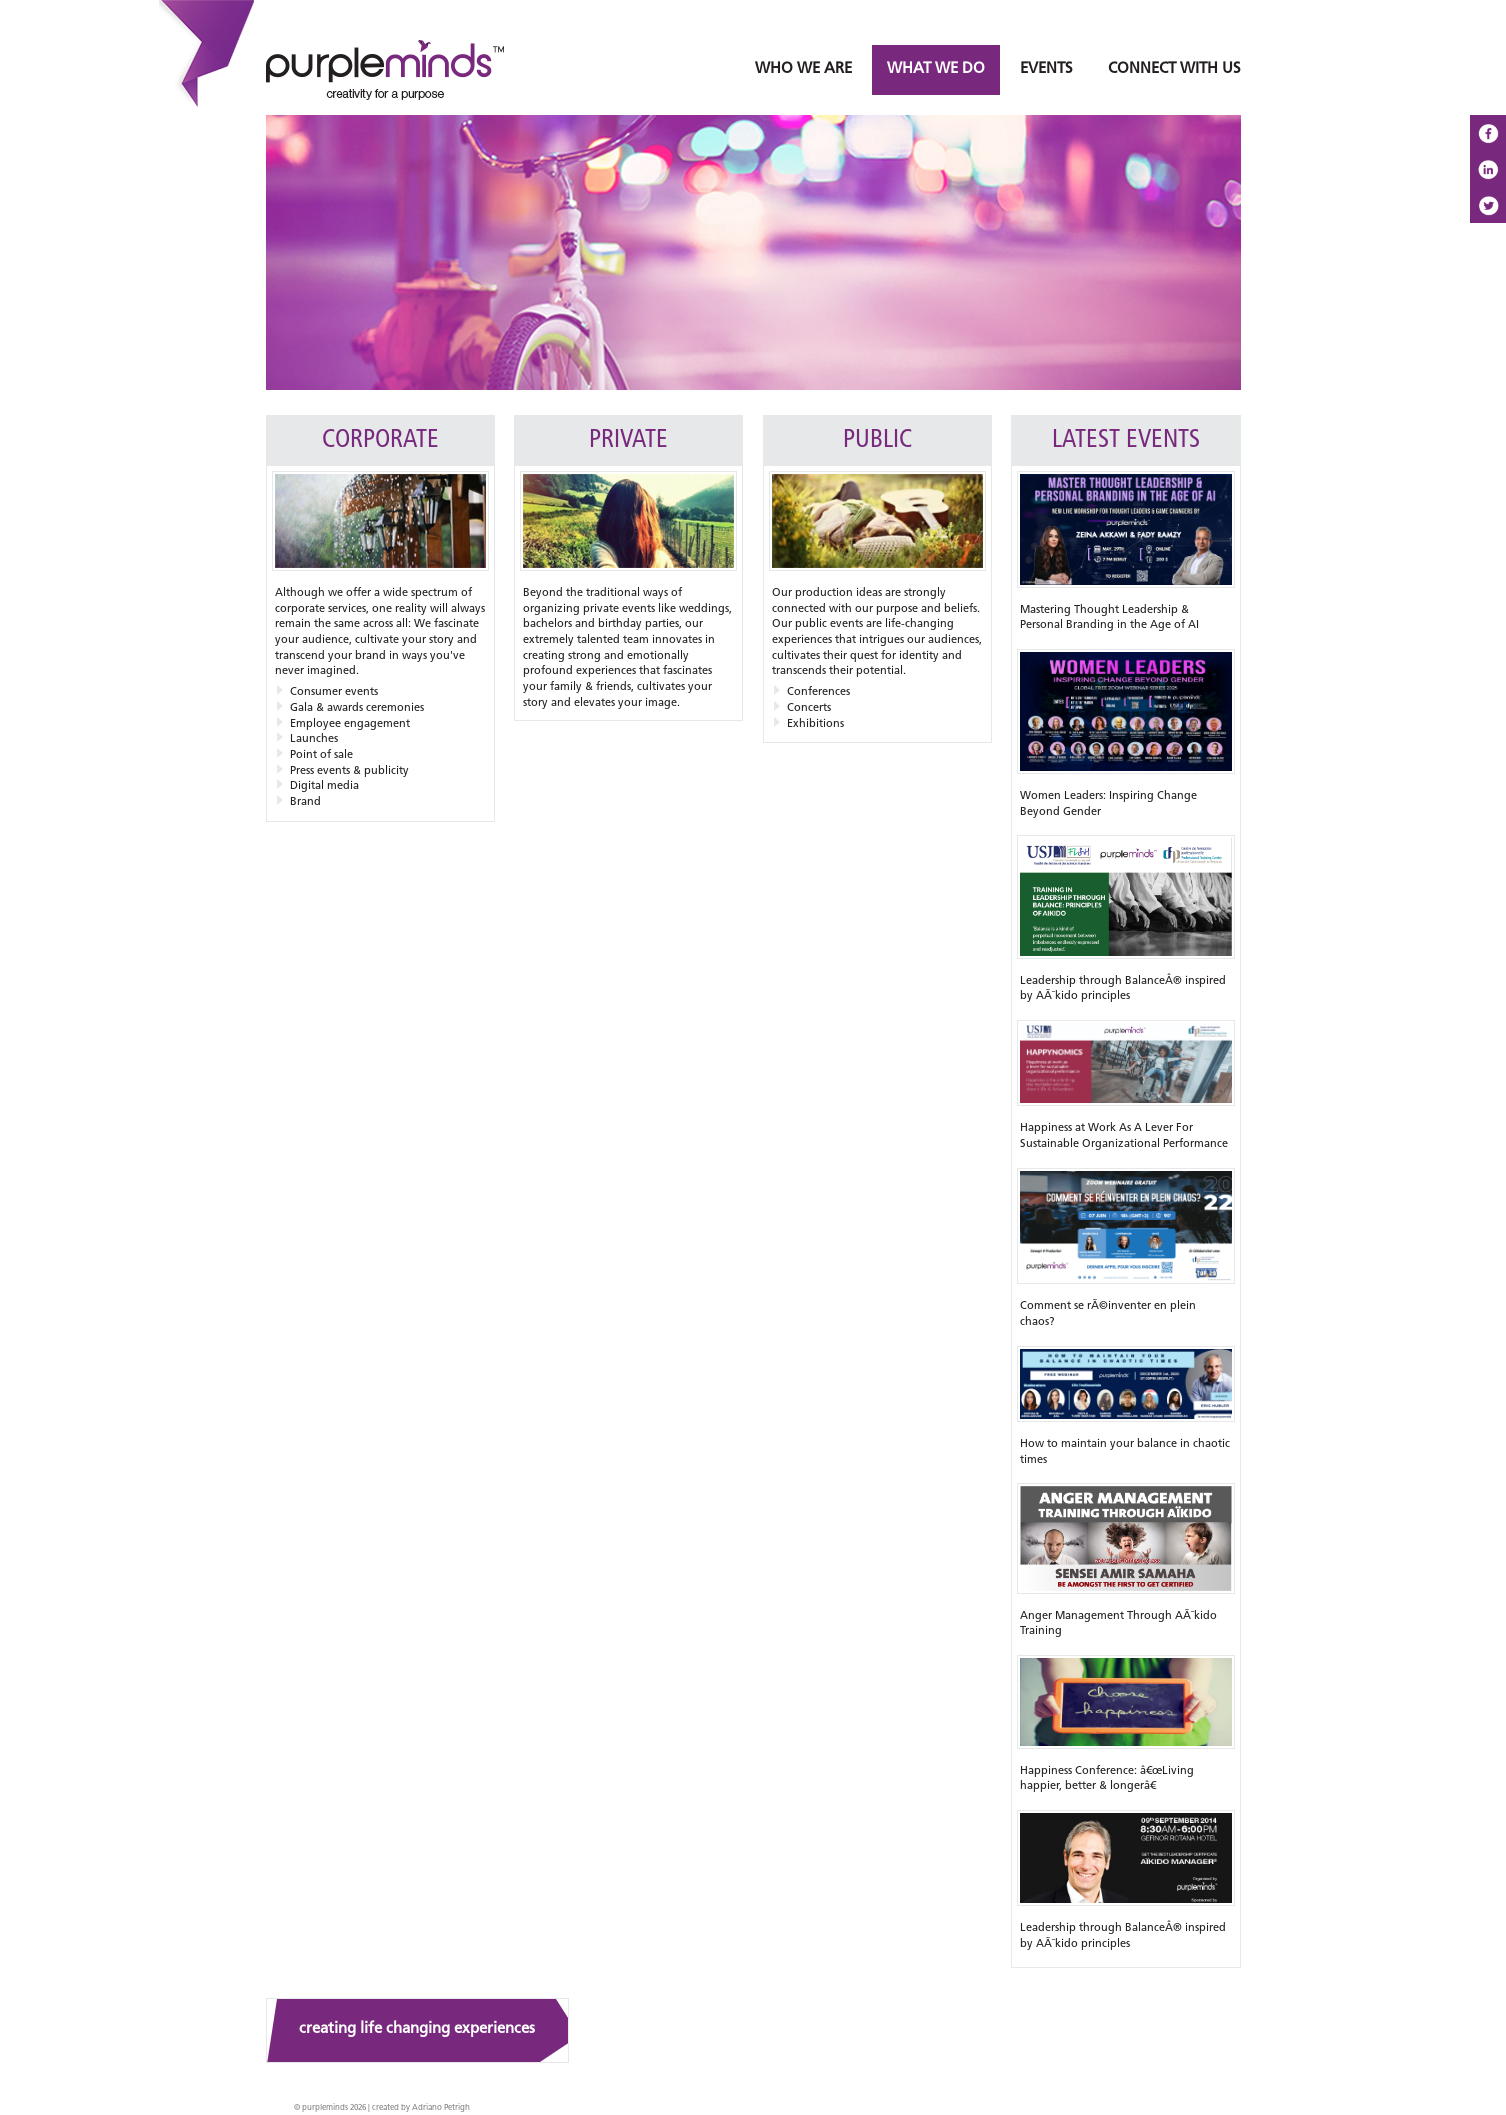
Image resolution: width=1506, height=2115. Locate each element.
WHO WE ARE (803, 69)
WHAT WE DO (936, 69)
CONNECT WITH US (1174, 69)
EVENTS (1046, 69)
